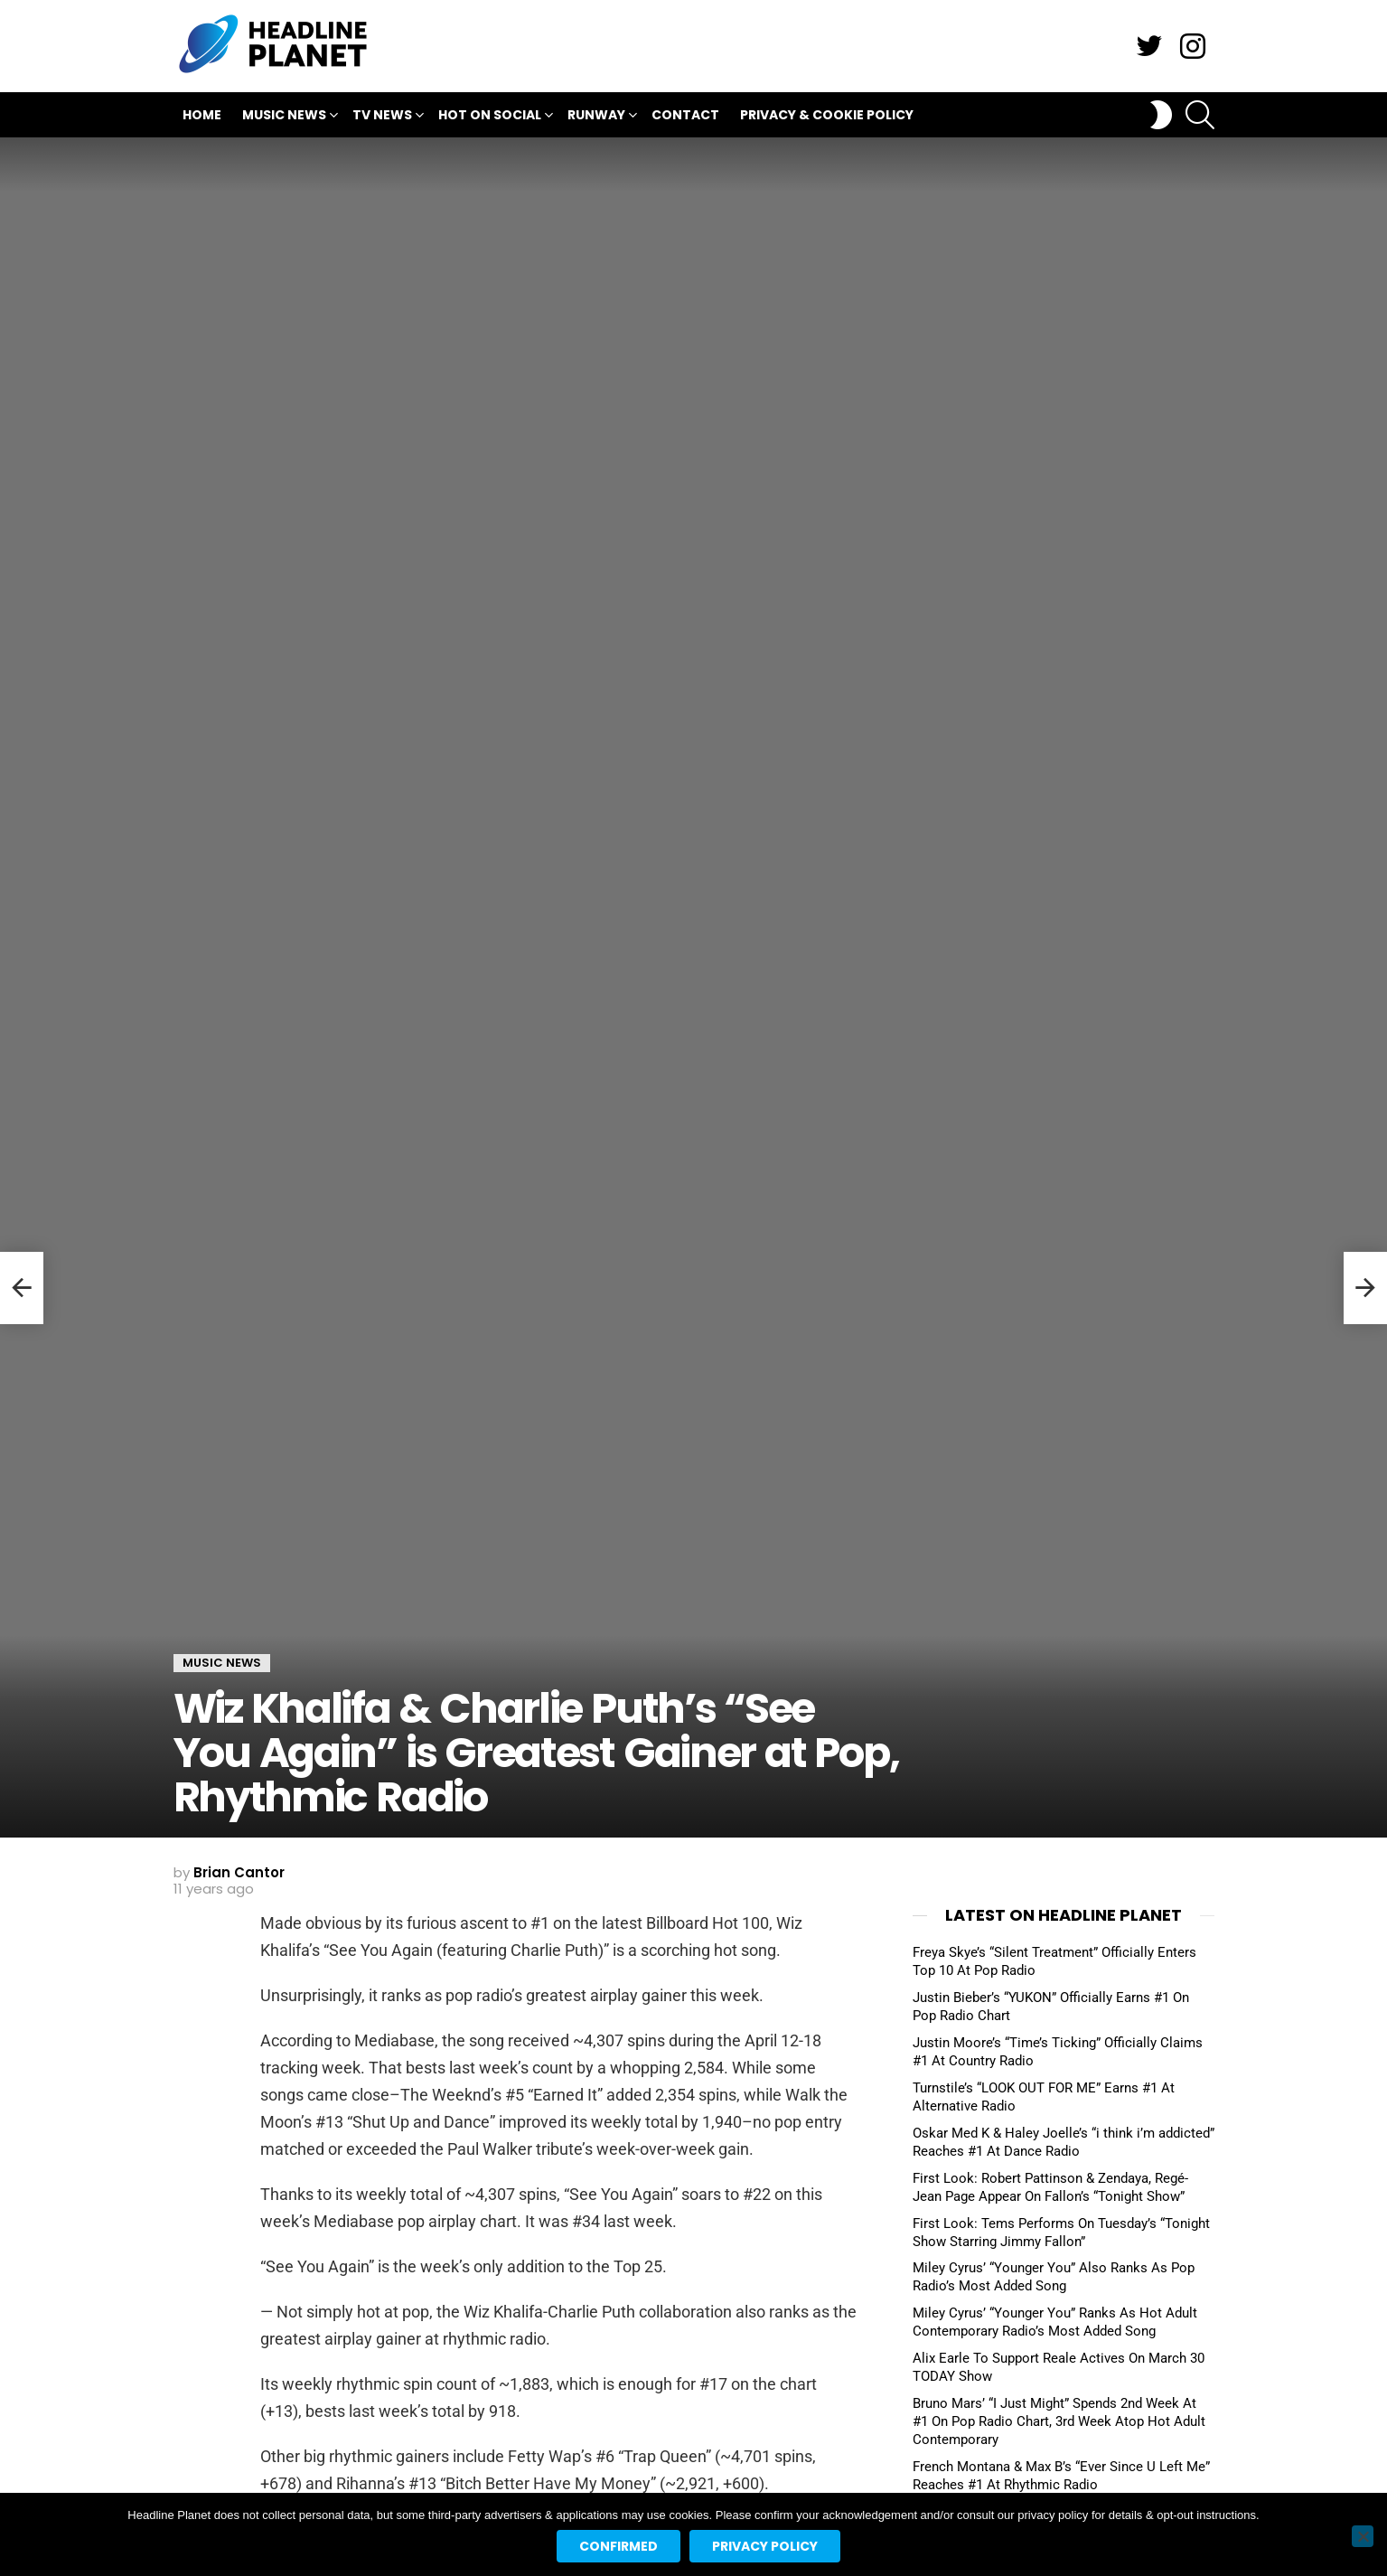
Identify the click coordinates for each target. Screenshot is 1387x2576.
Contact (685, 115)
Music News (284, 117)
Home (202, 115)
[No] (1362, 2536)
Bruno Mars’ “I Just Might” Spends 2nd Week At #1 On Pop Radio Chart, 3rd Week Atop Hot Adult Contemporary (1059, 2421)
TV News (382, 117)
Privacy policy (765, 2546)
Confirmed (618, 2546)
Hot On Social (489, 117)
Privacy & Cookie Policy (827, 115)
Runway (596, 117)
